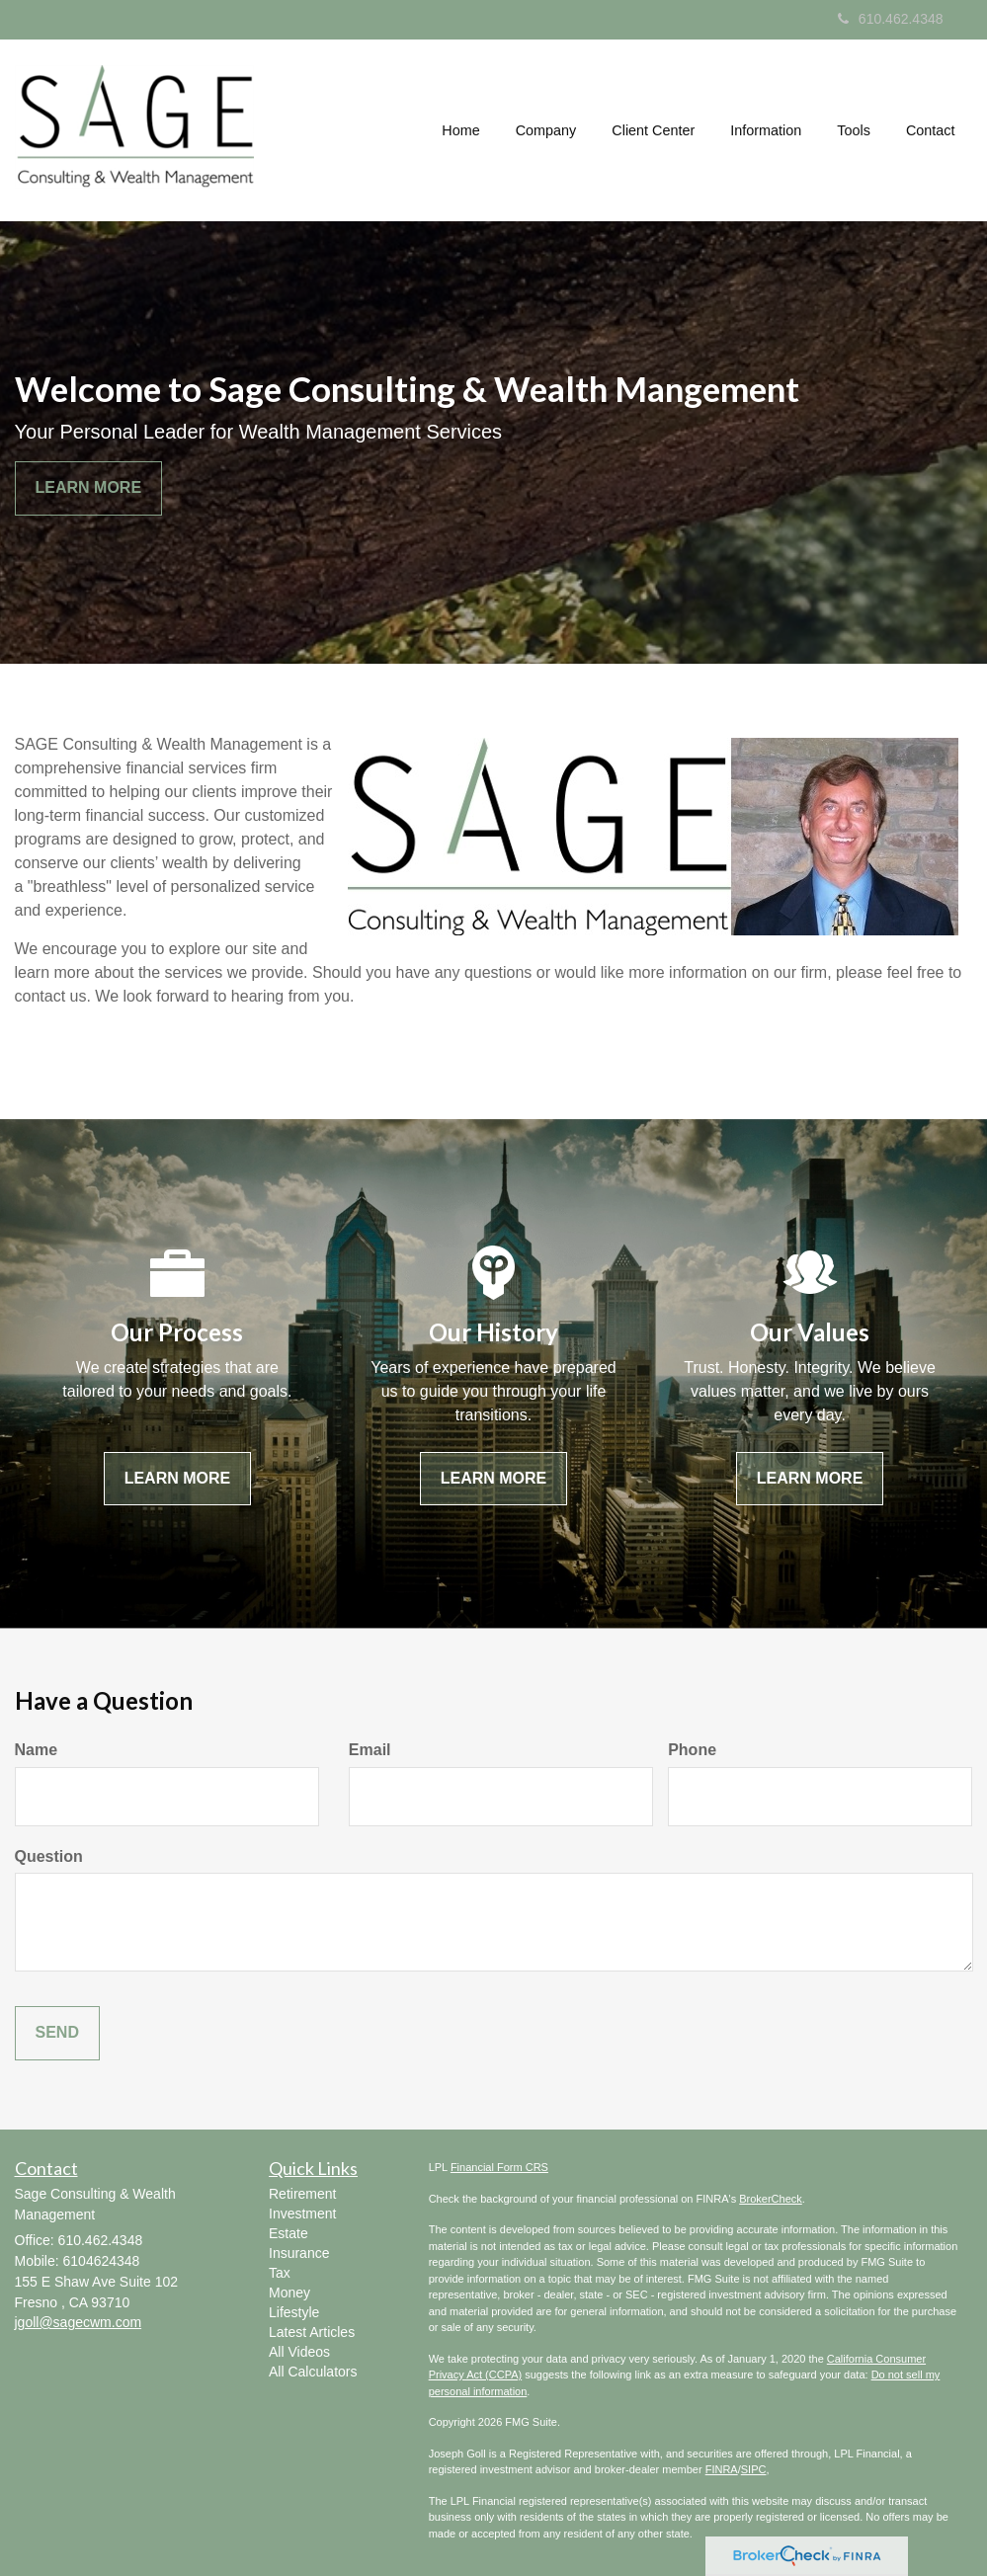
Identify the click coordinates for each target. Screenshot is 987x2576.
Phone (692, 1749)
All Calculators (313, 2371)
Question (49, 1856)
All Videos (299, 2352)
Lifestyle (294, 2312)
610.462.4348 (891, 19)
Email (370, 1749)
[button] (546, 130)
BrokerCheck (770, 2199)
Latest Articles (312, 2332)
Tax (279, 2273)
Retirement (302, 2194)
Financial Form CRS (499, 2167)
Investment (302, 2213)
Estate (288, 2233)
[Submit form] (57, 2033)
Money (289, 2292)
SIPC (754, 2469)
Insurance (299, 2253)
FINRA (721, 2469)
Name (36, 1749)
